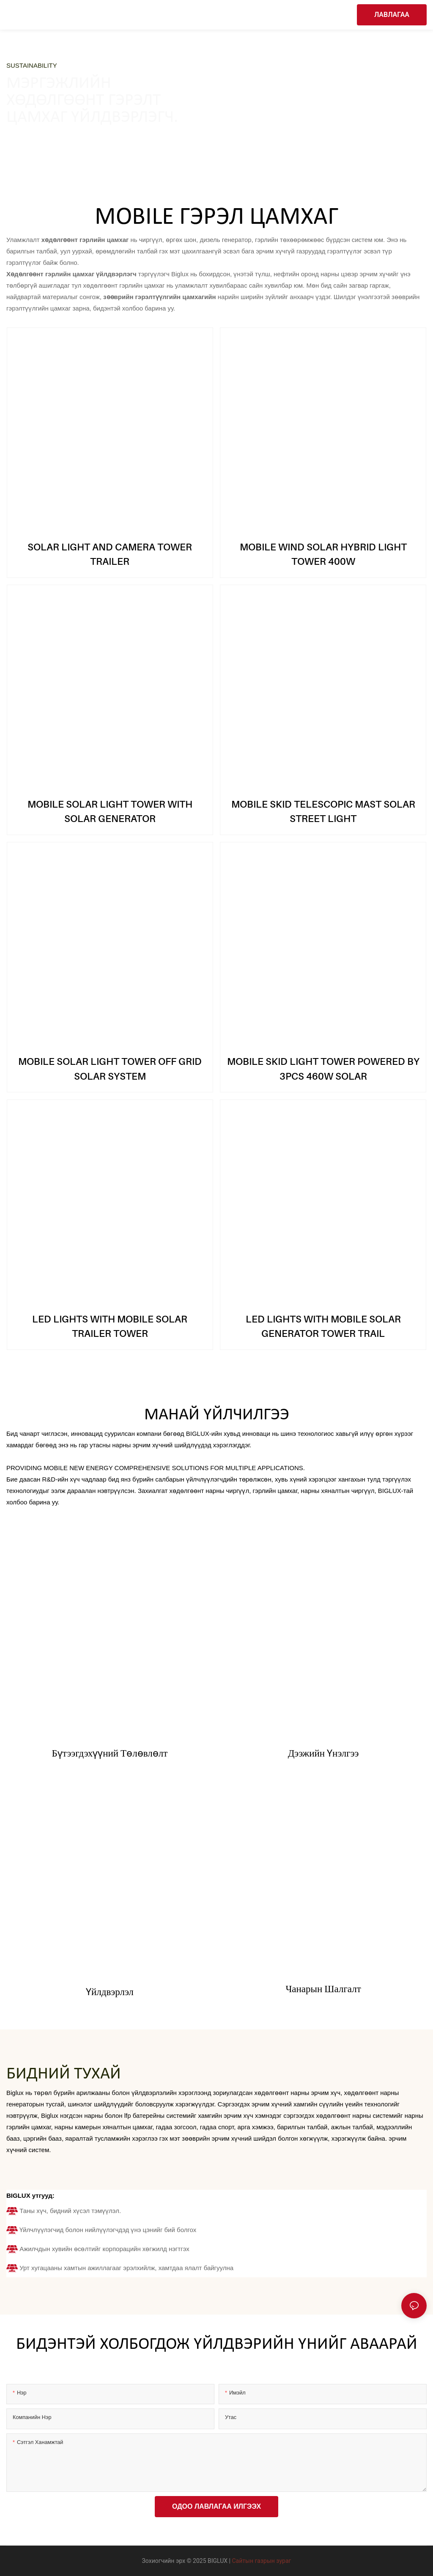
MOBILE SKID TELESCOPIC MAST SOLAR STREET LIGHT (323, 811)
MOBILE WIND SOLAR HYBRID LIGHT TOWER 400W (323, 554)
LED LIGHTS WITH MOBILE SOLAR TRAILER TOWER (109, 1326)
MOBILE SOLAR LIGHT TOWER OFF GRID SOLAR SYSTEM (110, 1069)
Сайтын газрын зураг (261, 2560)
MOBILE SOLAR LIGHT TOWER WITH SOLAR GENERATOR (109, 811)
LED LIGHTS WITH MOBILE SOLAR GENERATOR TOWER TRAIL (323, 1326)
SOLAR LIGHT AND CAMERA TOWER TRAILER (109, 554)
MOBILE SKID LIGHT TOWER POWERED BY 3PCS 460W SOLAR (323, 1069)
